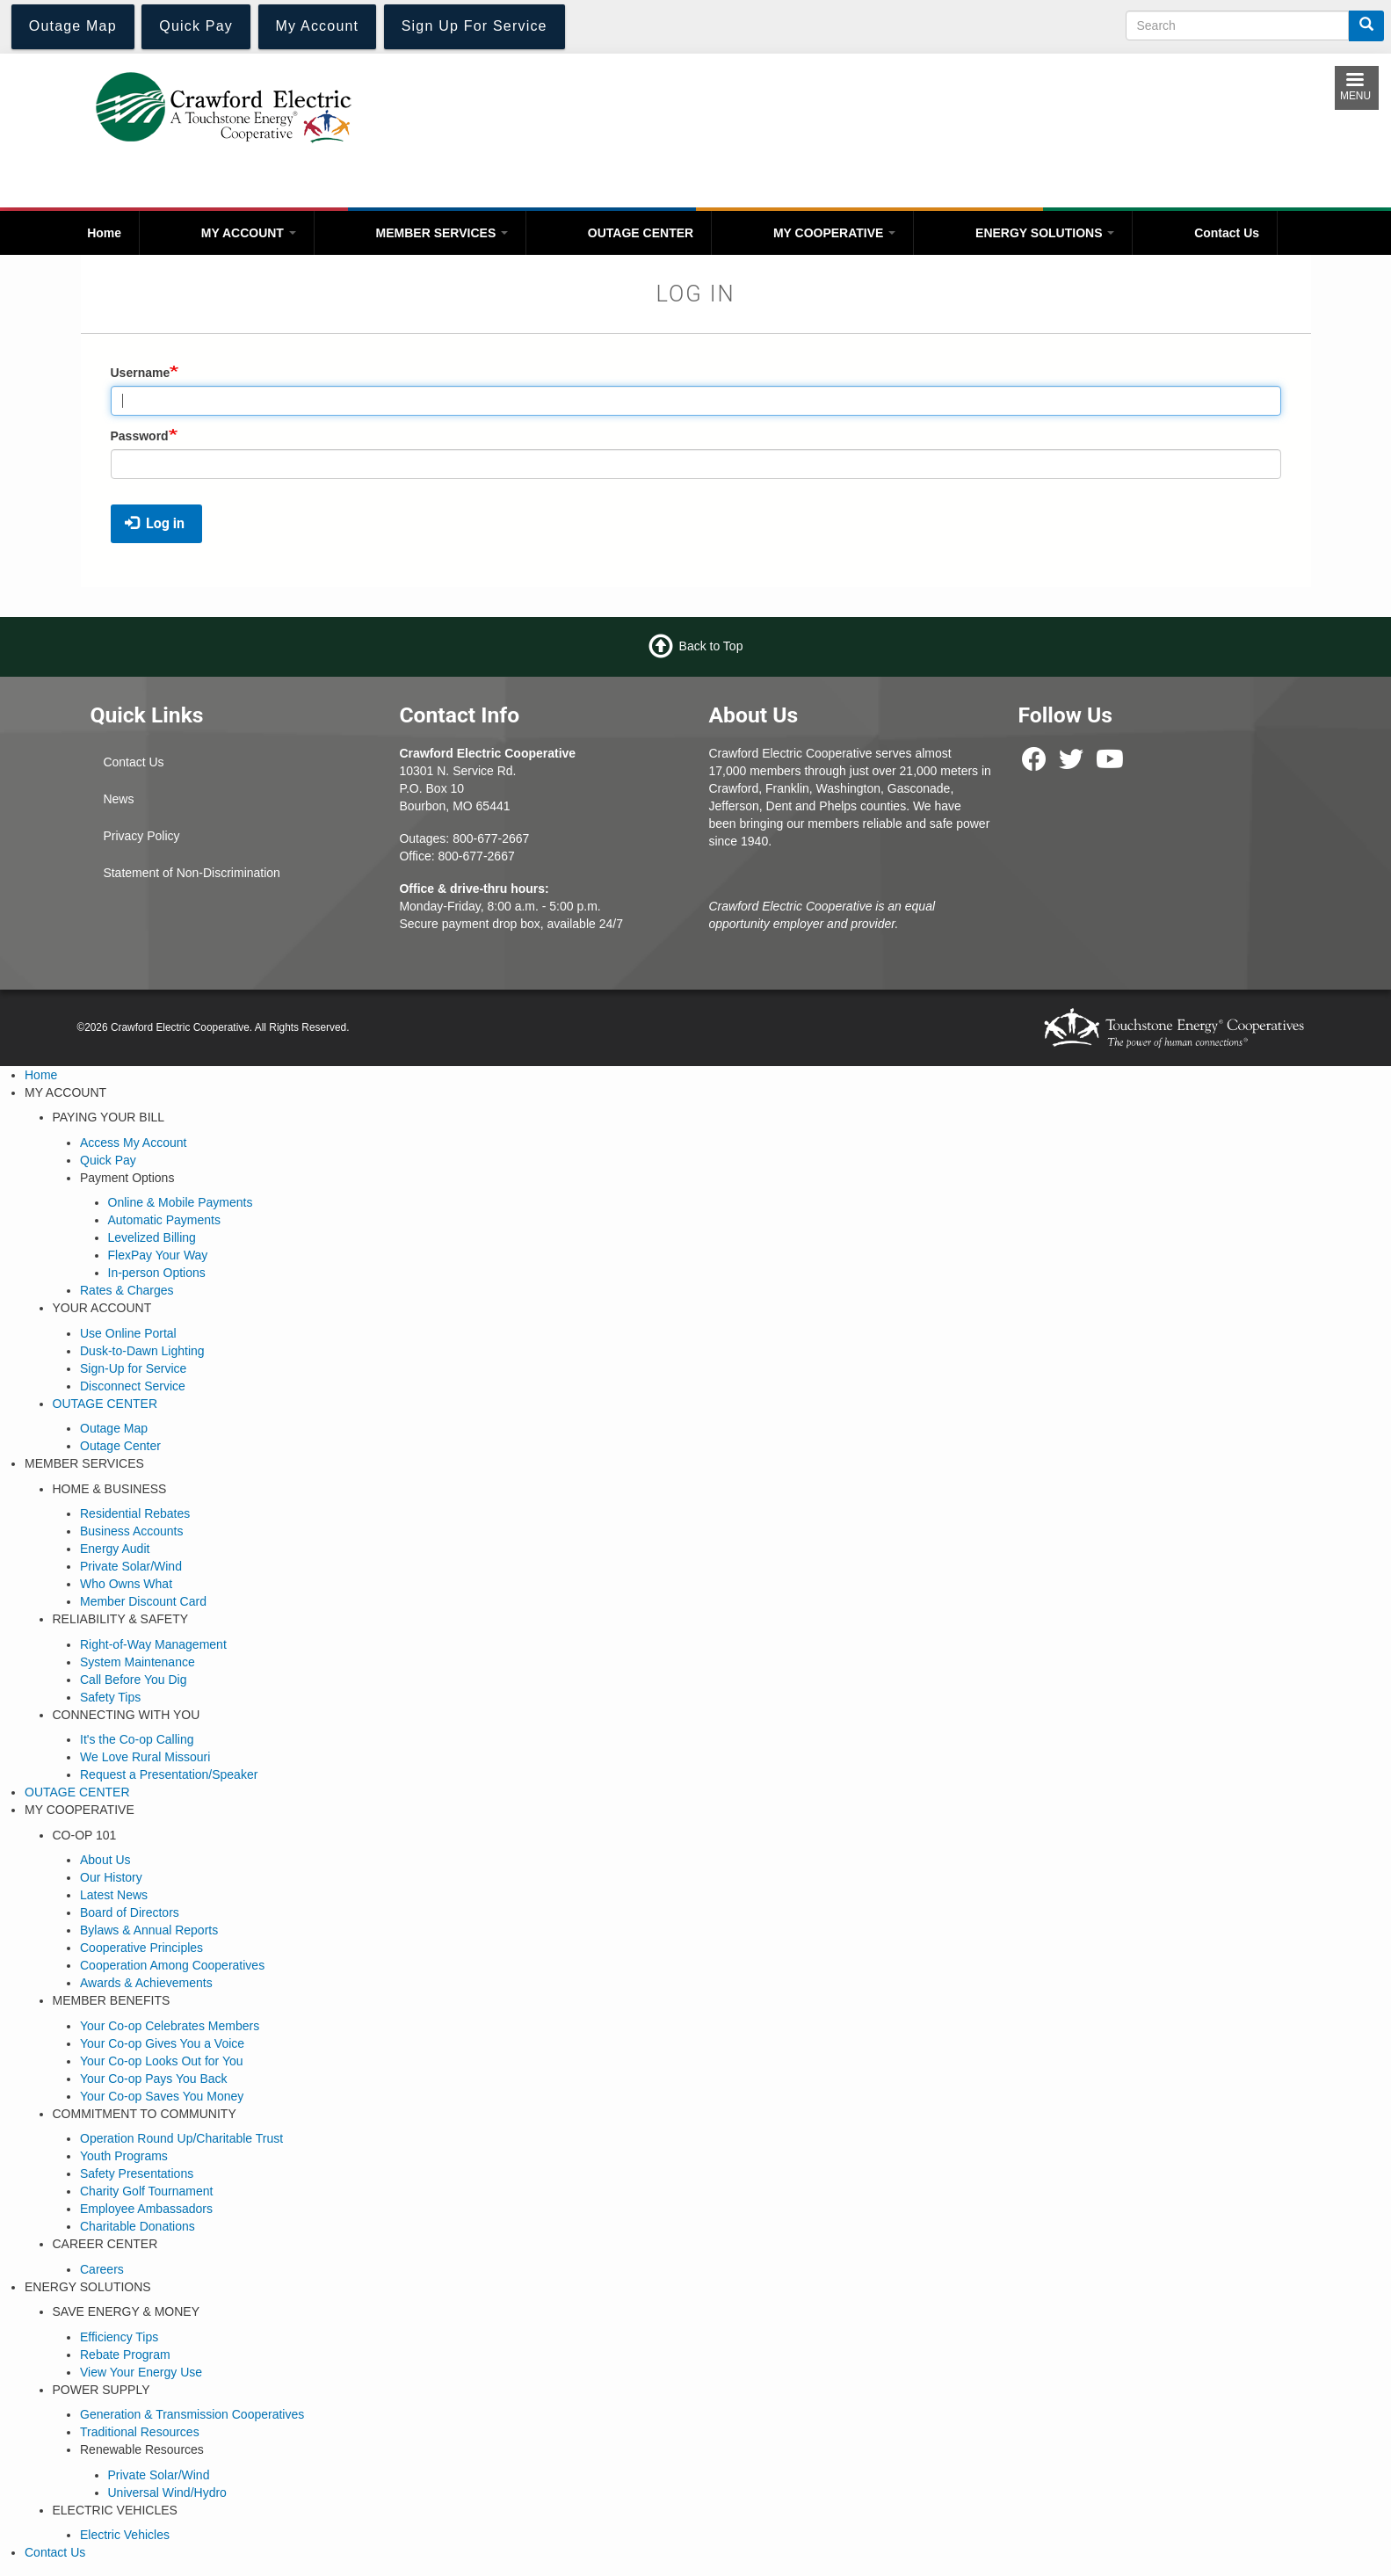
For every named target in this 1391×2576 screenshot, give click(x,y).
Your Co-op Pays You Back (154, 2079)
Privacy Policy (141, 836)
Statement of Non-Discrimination (191, 873)
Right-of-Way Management (153, 1644)
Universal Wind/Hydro (167, 2492)
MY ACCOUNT (248, 233)
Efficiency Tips (119, 2337)
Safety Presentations (136, 2173)
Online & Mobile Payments (180, 1202)
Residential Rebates (135, 1513)
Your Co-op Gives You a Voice (162, 2043)
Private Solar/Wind (131, 1566)
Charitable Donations (137, 2226)
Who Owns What (126, 1584)
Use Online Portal (128, 1333)
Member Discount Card (143, 1601)
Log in (155, 523)
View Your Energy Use (141, 2372)
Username (140, 373)
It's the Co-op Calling (137, 1739)
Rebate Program (125, 2354)
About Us (105, 1860)
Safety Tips (110, 1697)
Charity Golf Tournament (146, 2191)
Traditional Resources (139, 2432)
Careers (102, 2269)
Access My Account (133, 1143)
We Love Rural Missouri (145, 1757)
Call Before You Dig (133, 1680)
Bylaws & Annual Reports (149, 1930)
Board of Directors (129, 1912)
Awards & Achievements (146, 1983)
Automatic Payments (164, 1220)
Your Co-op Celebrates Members (169, 2026)
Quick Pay (108, 1160)
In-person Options (157, 1273)
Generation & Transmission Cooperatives (192, 2414)
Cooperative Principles (141, 1948)
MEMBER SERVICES (442, 233)
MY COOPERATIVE (834, 233)
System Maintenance (137, 1662)
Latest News (114, 1895)
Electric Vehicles (125, 2535)
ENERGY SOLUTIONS (1044, 233)
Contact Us (1226, 233)
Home (104, 233)
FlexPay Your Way (158, 1255)
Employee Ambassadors (146, 2209)
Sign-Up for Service (133, 1368)
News (118, 799)
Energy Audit (114, 1549)
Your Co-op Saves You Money (161, 2096)
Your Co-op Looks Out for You (161, 2061)
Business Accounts (132, 1531)
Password (140, 436)
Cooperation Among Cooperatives (172, 1965)
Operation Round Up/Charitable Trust (181, 2138)
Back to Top (711, 646)
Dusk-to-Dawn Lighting (142, 1351)
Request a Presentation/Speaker (168, 1774)
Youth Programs (124, 2156)
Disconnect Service (132, 1386)
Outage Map (114, 1428)
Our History (111, 1877)
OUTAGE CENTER (640, 233)
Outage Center (120, 1446)
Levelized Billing (152, 1237)
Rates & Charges (127, 1290)
